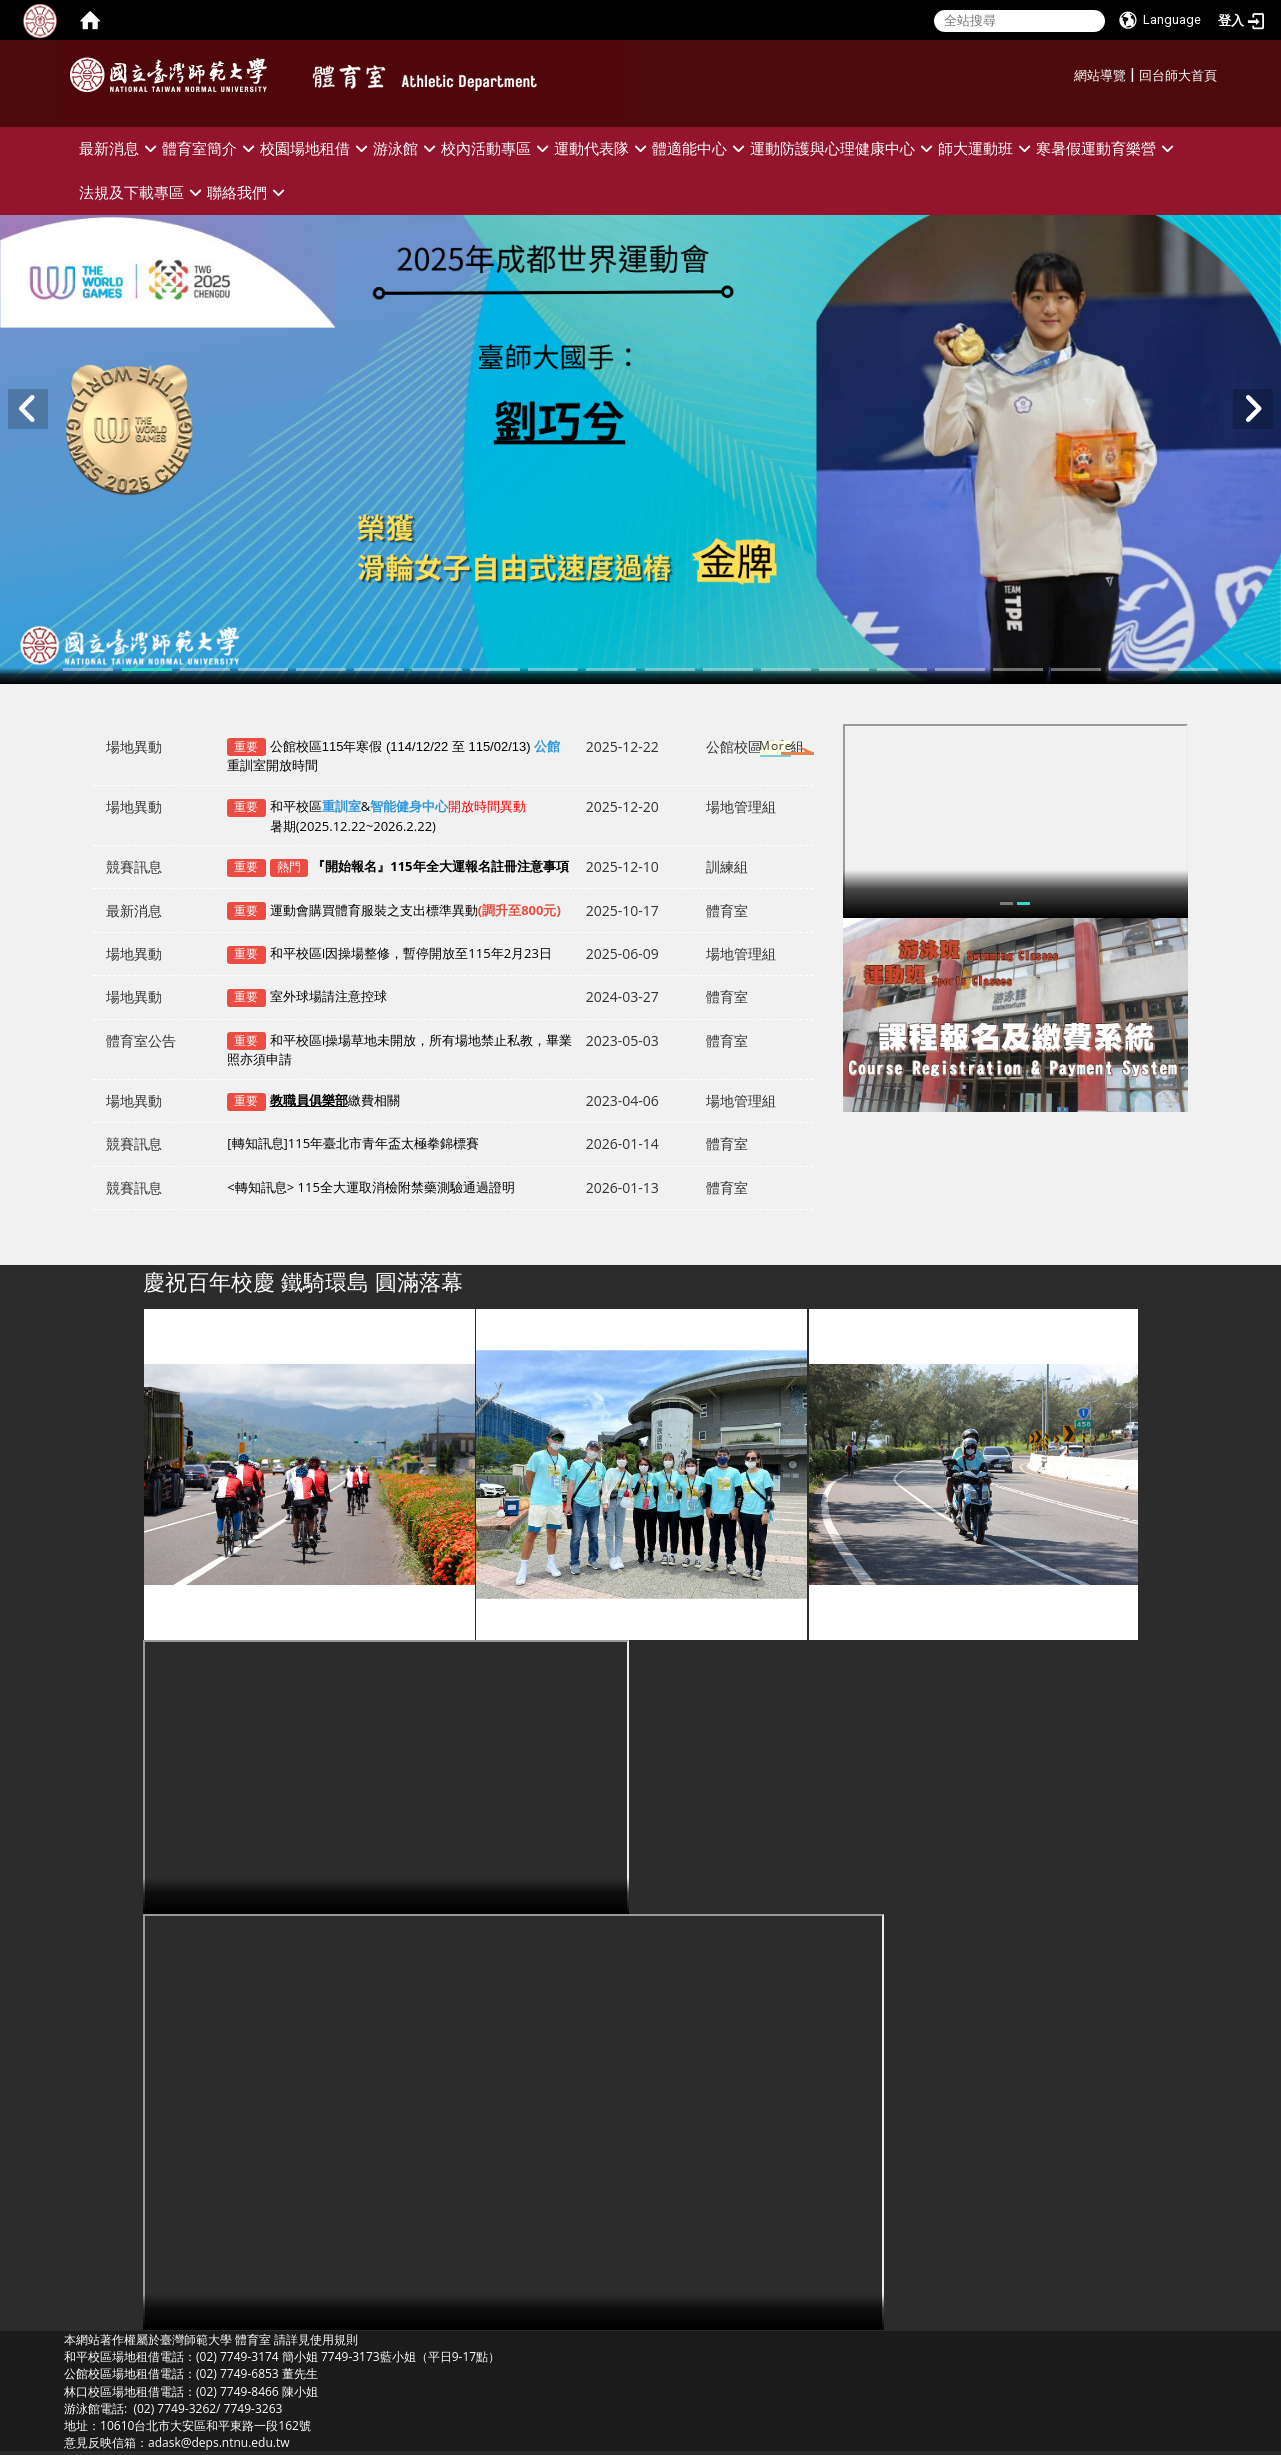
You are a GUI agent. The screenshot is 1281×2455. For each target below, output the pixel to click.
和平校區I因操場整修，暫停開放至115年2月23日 (411, 953)
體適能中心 (701, 148)
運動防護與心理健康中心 (844, 148)
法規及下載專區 (143, 192)
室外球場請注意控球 (328, 996)
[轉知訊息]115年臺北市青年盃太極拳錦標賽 (353, 1143)
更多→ (756, 750)
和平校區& (376, 816)
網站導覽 (1100, 75)
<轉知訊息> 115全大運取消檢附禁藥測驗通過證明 (371, 1187)
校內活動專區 (497, 148)
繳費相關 (335, 1100)
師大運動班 (987, 148)
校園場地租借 (316, 148)
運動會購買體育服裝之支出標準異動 (415, 910)
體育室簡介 (211, 148)
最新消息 (120, 148)
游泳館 (407, 148)
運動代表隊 (603, 148)
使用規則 (334, 2339)
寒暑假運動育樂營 (1107, 148)
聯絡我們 (248, 192)
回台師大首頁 (1178, 75)
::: (1066, 72)
